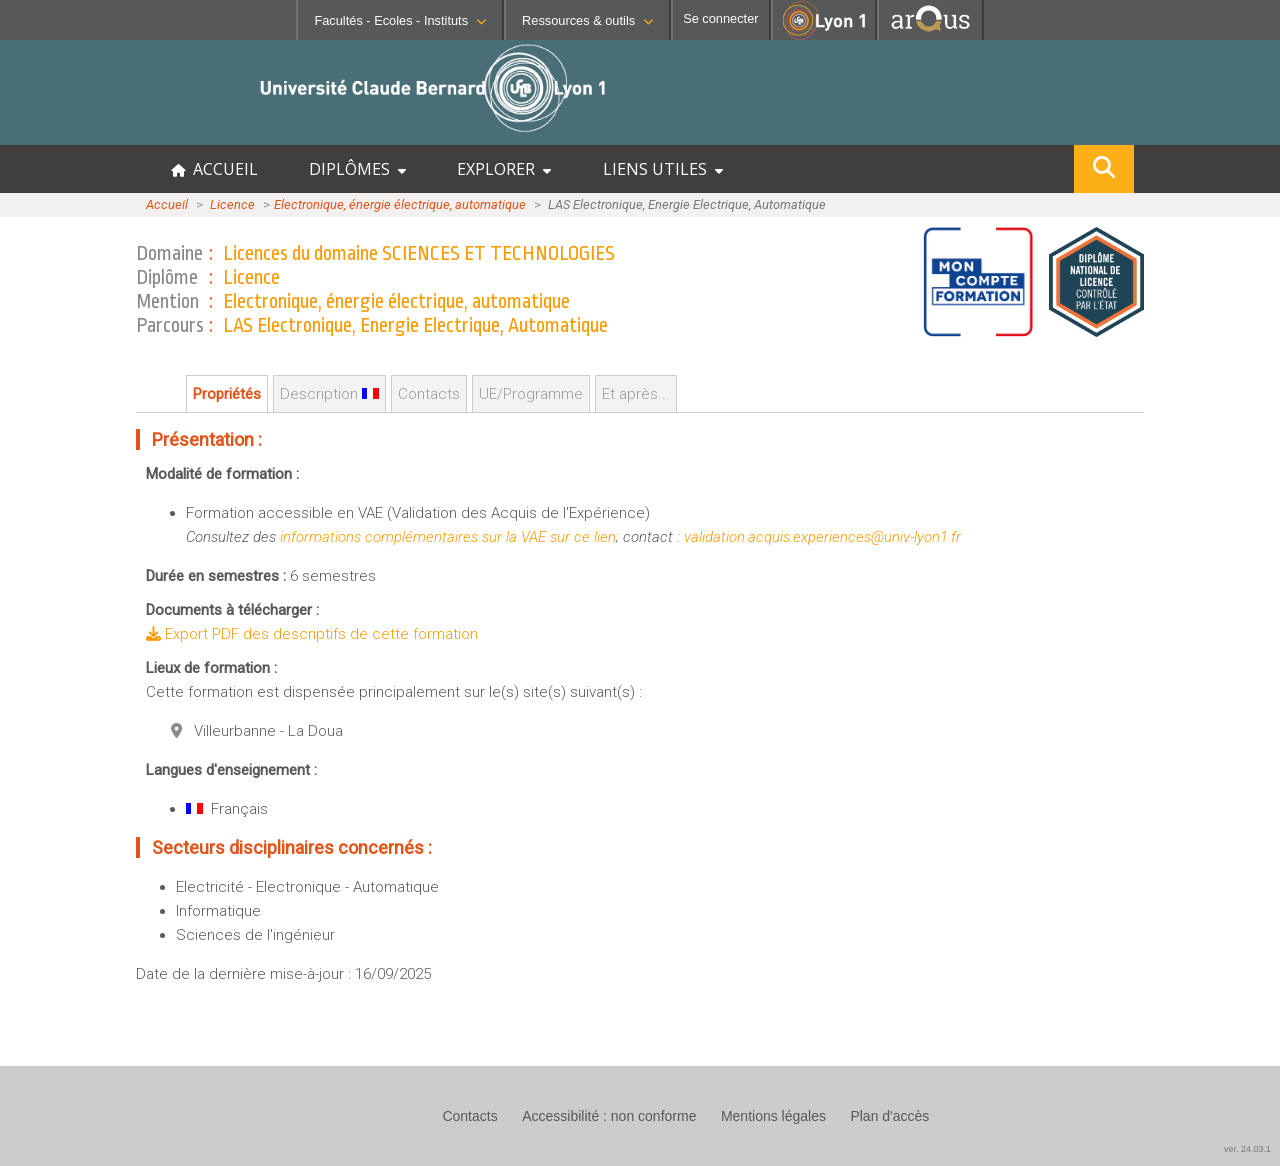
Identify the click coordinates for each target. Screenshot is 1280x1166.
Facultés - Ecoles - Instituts (400, 20)
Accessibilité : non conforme (609, 1116)
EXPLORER (504, 169)
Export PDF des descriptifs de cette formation (312, 634)
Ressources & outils (587, 20)
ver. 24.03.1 (1247, 1149)
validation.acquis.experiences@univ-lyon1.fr (822, 537)
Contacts (429, 394)
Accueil (167, 204)
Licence (232, 204)
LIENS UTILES (663, 169)
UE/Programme (531, 394)
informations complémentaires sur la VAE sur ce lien (448, 537)
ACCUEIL (214, 169)
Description (329, 394)
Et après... (636, 394)
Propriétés (227, 394)
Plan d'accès (889, 1116)
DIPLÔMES (357, 169)
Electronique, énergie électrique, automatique (400, 204)
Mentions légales (773, 1116)
